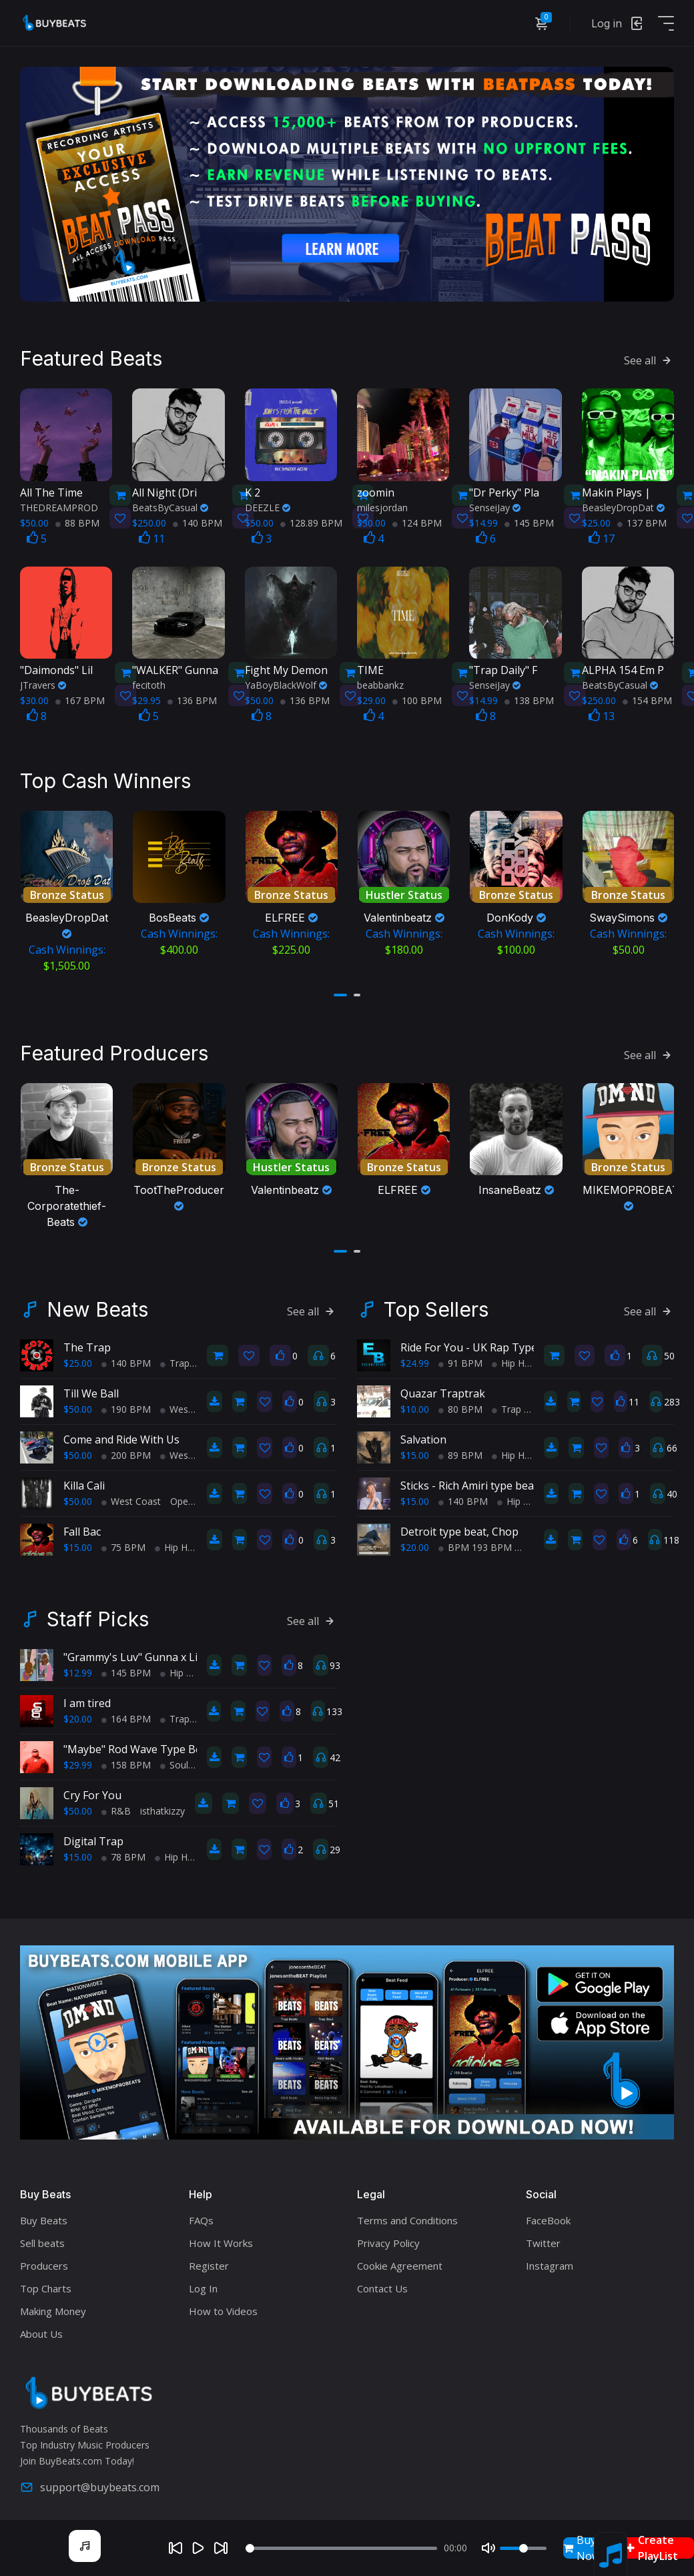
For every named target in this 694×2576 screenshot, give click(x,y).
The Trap (87, 1342)
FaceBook (548, 2215)
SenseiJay (494, 504)
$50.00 (77, 1403)
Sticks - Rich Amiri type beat (469, 1480)
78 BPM (123, 1851)
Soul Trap (185, 1759)
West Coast (190, 1403)
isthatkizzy (162, 1805)
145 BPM (529, 519)
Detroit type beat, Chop (459, 1526)
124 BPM (417, 519)
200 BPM (126, 1449)
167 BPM (80, 697)
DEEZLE (267, 504)
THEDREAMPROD (59, 504)
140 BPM (197, 519)
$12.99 (77, 1667)
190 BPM (126, 1403)
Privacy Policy (388, 2237)
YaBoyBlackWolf (286, 682)
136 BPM (192, 697)
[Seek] (341, 2548)
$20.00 (414, 1542)
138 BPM (529, 697)
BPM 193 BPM (475, 1542)
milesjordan (382, 504)
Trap (175, 1357)
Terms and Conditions (407, 2215)
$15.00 (77, 1542)
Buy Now (581, 2548)
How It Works (221, 2237)
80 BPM (460, 1403)
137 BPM (642, 519)
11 (152, 535)
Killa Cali (84, 1480)
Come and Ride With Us (121, 1434)
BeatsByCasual (170, 504)
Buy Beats (43, 2215)
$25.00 (77, 1357)
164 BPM (126, 1713)
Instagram (549, 2260)
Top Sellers (436, 1304)
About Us (41, 2328)
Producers (44, 2260)
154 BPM (647, 697)
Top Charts (45, 2283)
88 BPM (77, 519)
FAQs (201, 2215)
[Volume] (523, 2548)
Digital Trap (93, 1836)
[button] (340, 991)
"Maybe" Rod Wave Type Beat (137, 1743)
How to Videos (223, 2305)
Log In (203, 2283)
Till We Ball (91, 1388)
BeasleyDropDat (623, 504)
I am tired (87, 1697)
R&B (116, 1805)
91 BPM (460, 1357)
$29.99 (77, 1759)
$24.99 (414, 1357)
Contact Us (382, 2283)
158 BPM (126, 1759)
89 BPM (460, 1449)
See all (649, 357)
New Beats (97, 1304)
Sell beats (42, 2237)
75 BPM (123, 1542)
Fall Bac (82, 1526)
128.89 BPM (311, 519)
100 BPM (417, 697)
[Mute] (488, 2548)
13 (602, 713)
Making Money (53, 2305)
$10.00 (414, 1403)
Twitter (543, 2237)
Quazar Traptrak (442, 1388)
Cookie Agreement (399, 2260)
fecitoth (148, 682)
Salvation (423, 1434)
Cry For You (92, 1790)
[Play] (198, 2548)
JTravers (43, 682)
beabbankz (380, 682)
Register (209, 2260)
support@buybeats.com (89, 2482)
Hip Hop (177, 1542)
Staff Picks (98, 1614)
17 (602, 535)
